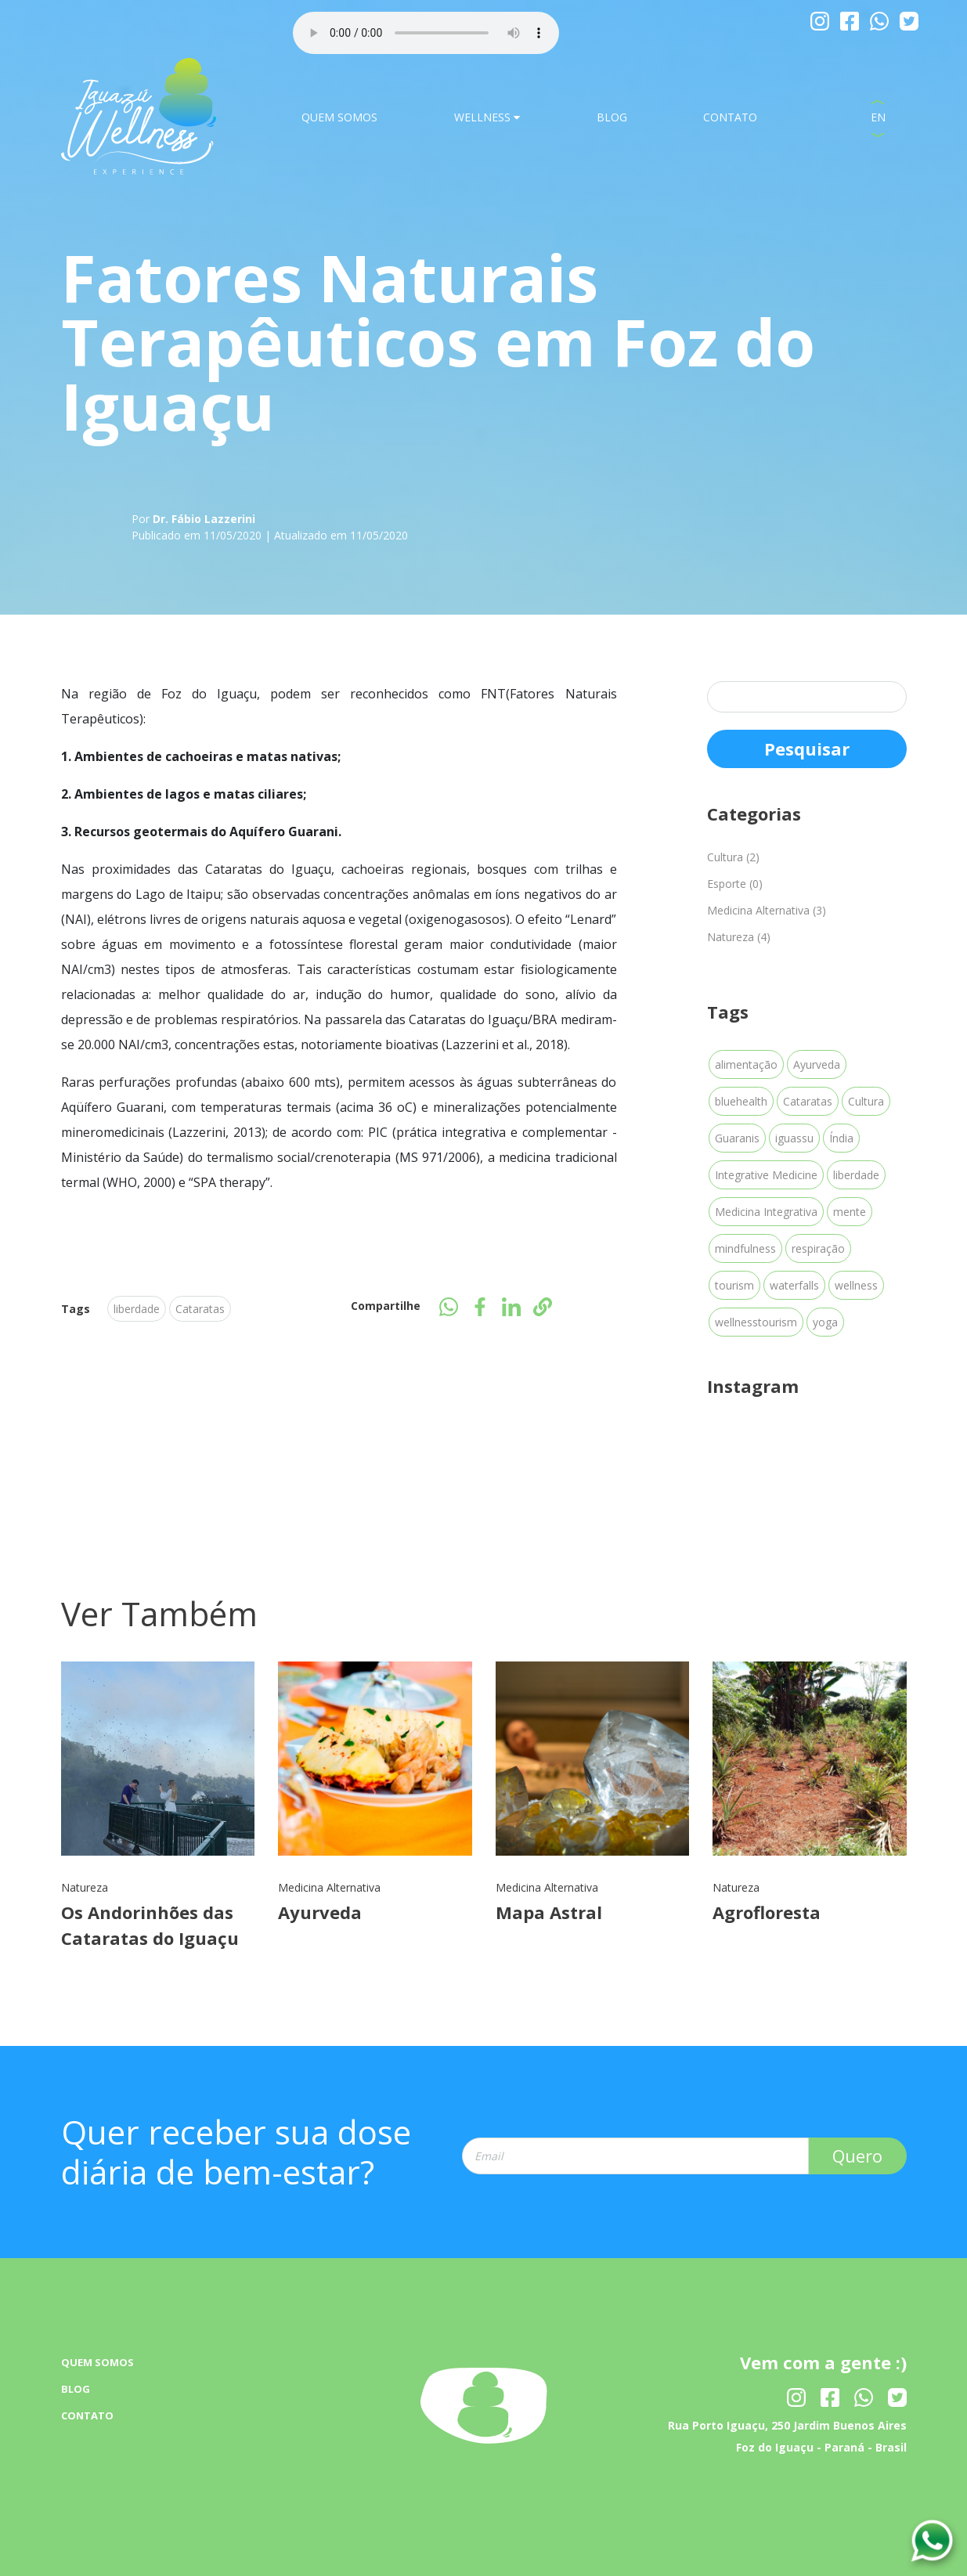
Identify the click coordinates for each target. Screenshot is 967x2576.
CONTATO (730, 117)
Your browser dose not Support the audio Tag (426, 33)
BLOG (612, 117)
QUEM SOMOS (339, 117)
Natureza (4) (738, 936)
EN (878, 117)
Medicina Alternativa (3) (766, 910)
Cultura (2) (733, 857)
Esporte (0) (735, 883)
